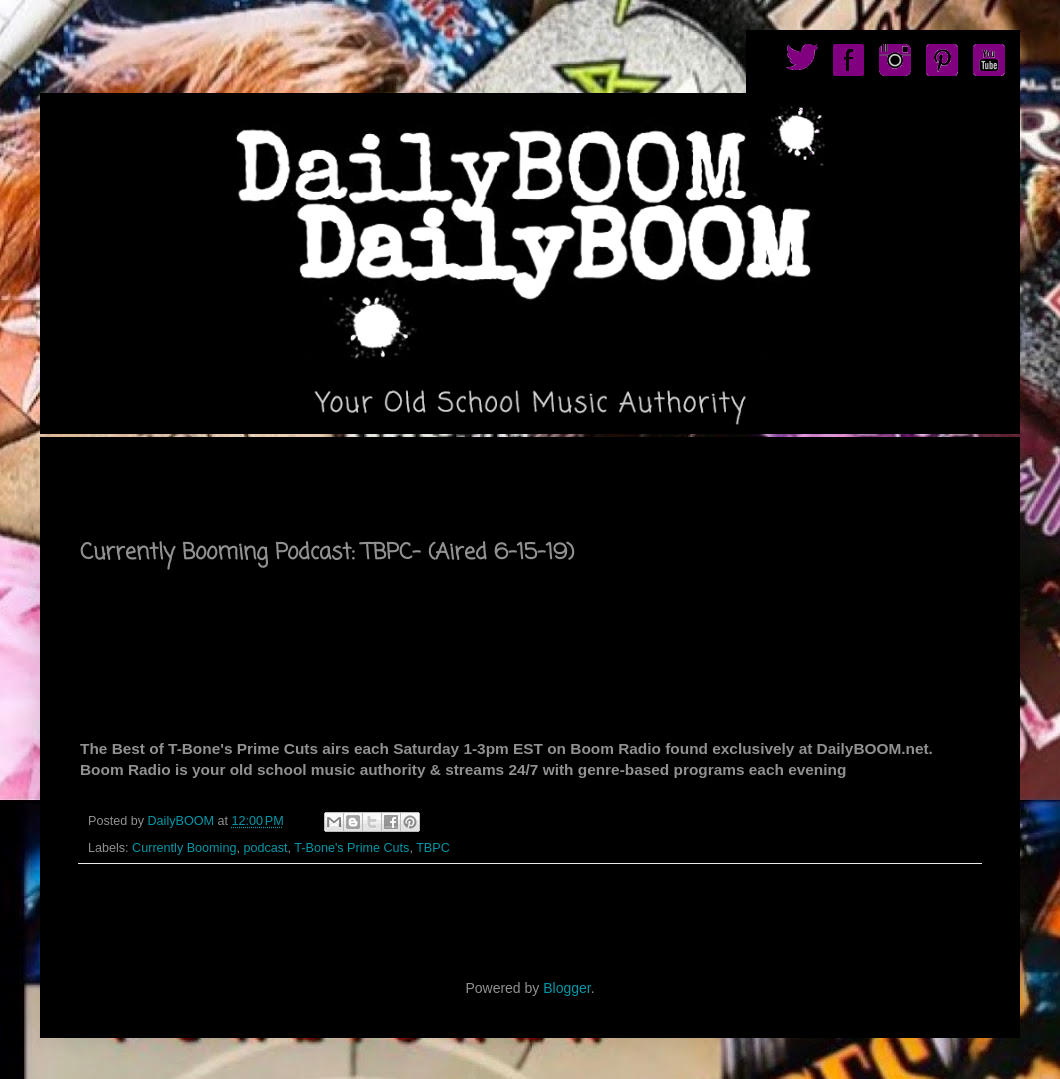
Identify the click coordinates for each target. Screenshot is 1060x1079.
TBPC (433, 848)
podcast (265, 848)
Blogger (566, 988)
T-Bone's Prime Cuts (351, 848)
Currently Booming (184, 848)
